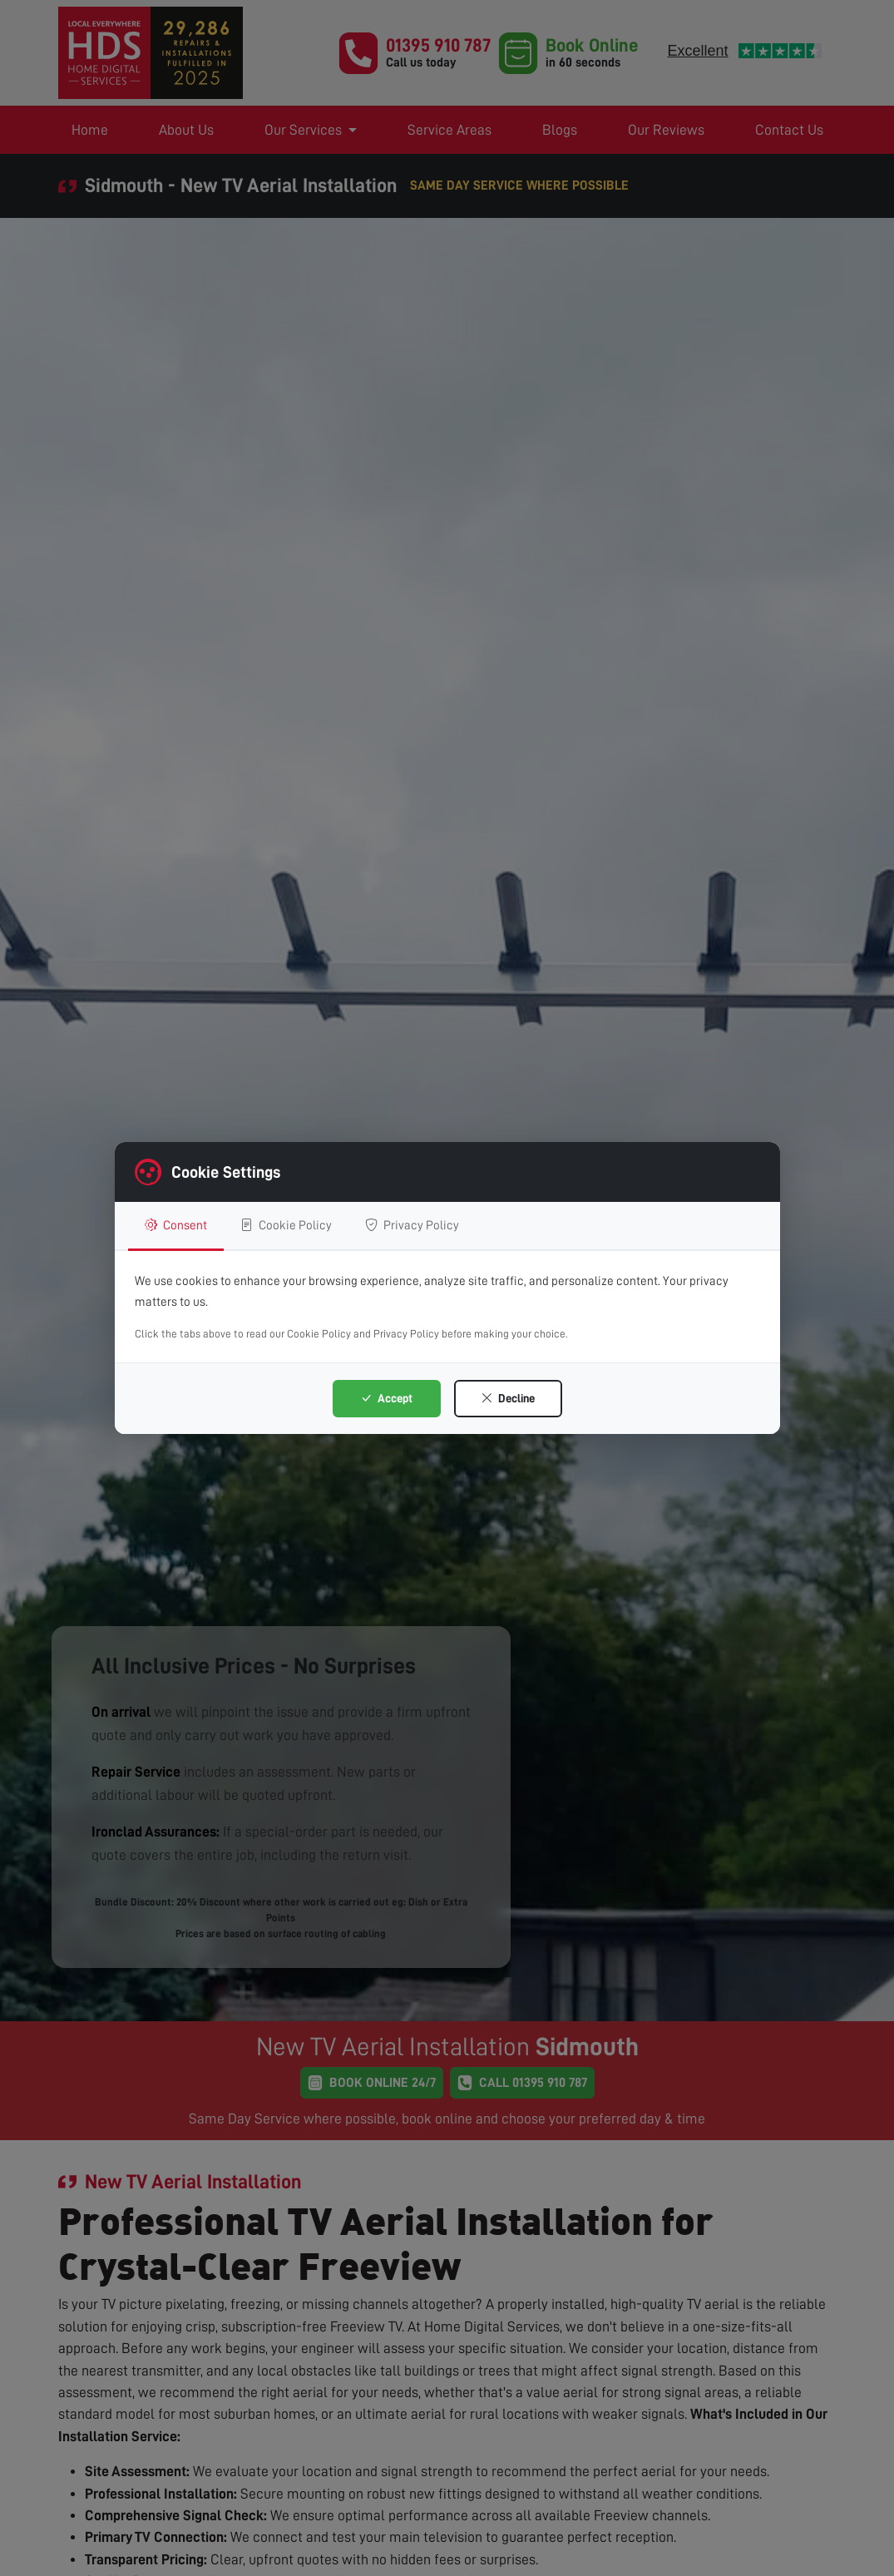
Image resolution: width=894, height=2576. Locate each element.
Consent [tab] (176, 1225)
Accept (386, 1398)
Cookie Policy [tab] (286, 1225)
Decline (508, 1398)
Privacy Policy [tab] (412, 1225)
